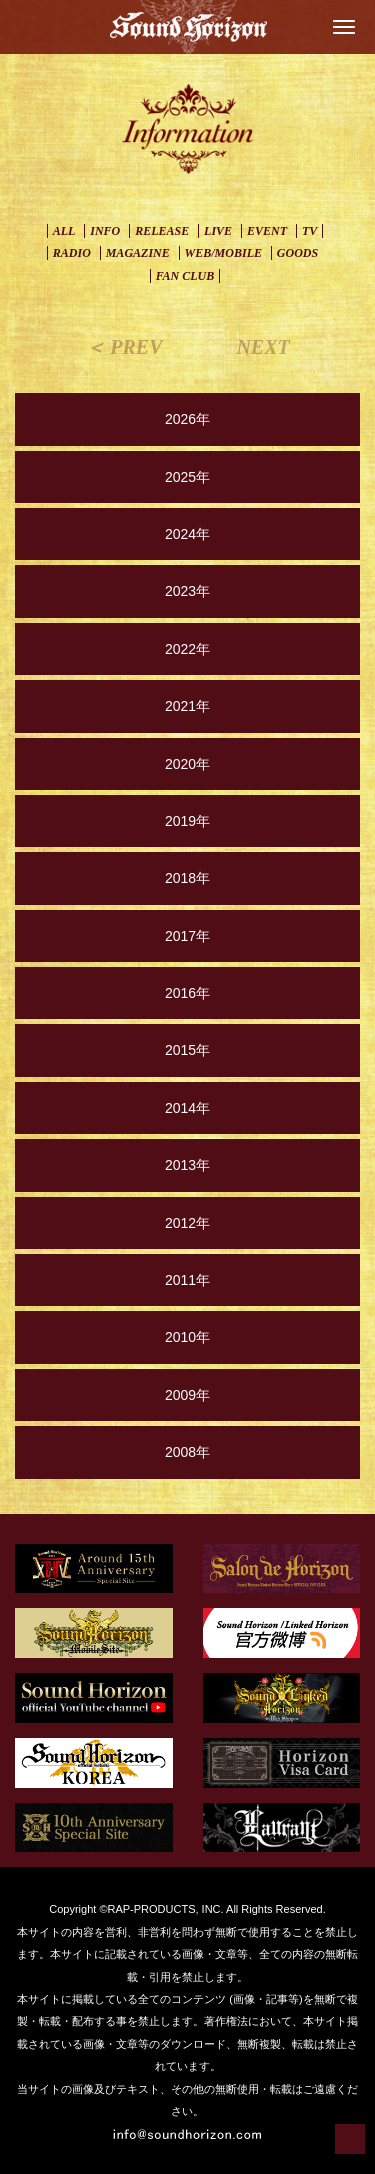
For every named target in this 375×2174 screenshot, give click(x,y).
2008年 (187, 1452)
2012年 (187, 1223)
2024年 (187, 534)
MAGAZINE (138, 253)
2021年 (187, 706)
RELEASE (162, 231)
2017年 (187, 936)
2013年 (187, 1165)
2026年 (187, 419)
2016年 (187, 993)
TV (309, 231)
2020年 (187, 764)
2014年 (187, 1108)
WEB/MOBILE (223, 253)
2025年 (187, 477)
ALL (64, 231)
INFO (105, 231)
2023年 (187, 591)
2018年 (187, 878)
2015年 (187, 1050)
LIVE (218, 231)
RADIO (72, 253)
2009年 (187, 1395)
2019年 (187, 821)
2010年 (187, 1337)
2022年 (187, 649)
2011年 (187, 1280)
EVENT (267, 231)
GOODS (297, 253)
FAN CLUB (185, 276)
